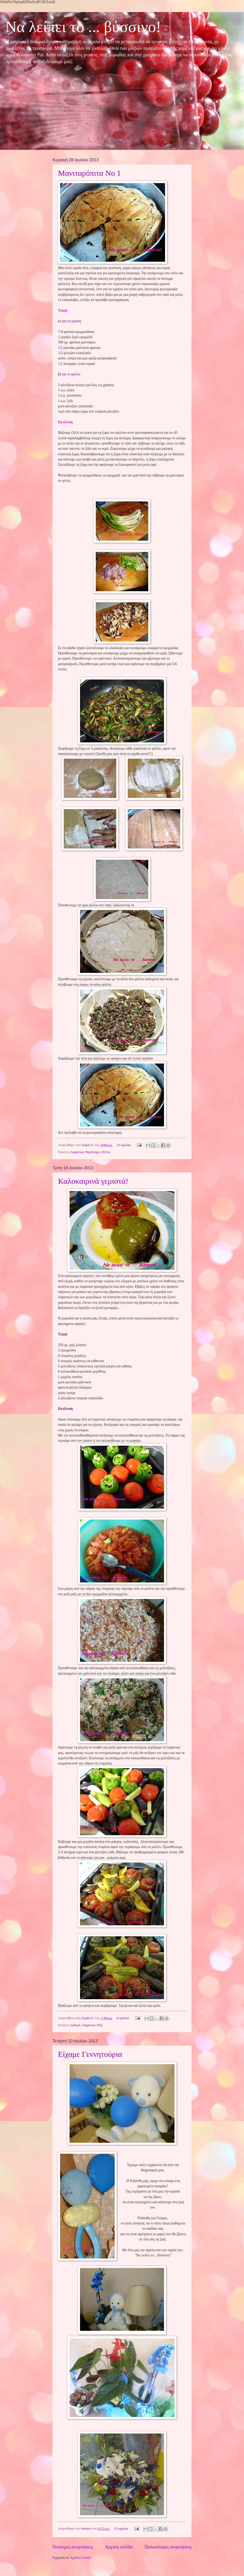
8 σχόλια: (123, 2018)
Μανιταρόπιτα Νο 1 (89, 173)
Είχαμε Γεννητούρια (90, 2054)
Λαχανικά (77, 1152)
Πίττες (106, 1152)
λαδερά (75, 2025)
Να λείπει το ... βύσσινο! (83, 26)
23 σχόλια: (124, 1145)
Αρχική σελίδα (119, 2547)
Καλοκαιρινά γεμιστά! (93, 1181)
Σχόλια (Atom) (81, 2557)
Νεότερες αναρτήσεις (72, 2547)
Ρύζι (100, 2025)
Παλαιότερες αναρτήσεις (168, 2547)
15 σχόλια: (121, 2528)
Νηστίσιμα (92, 1152)
